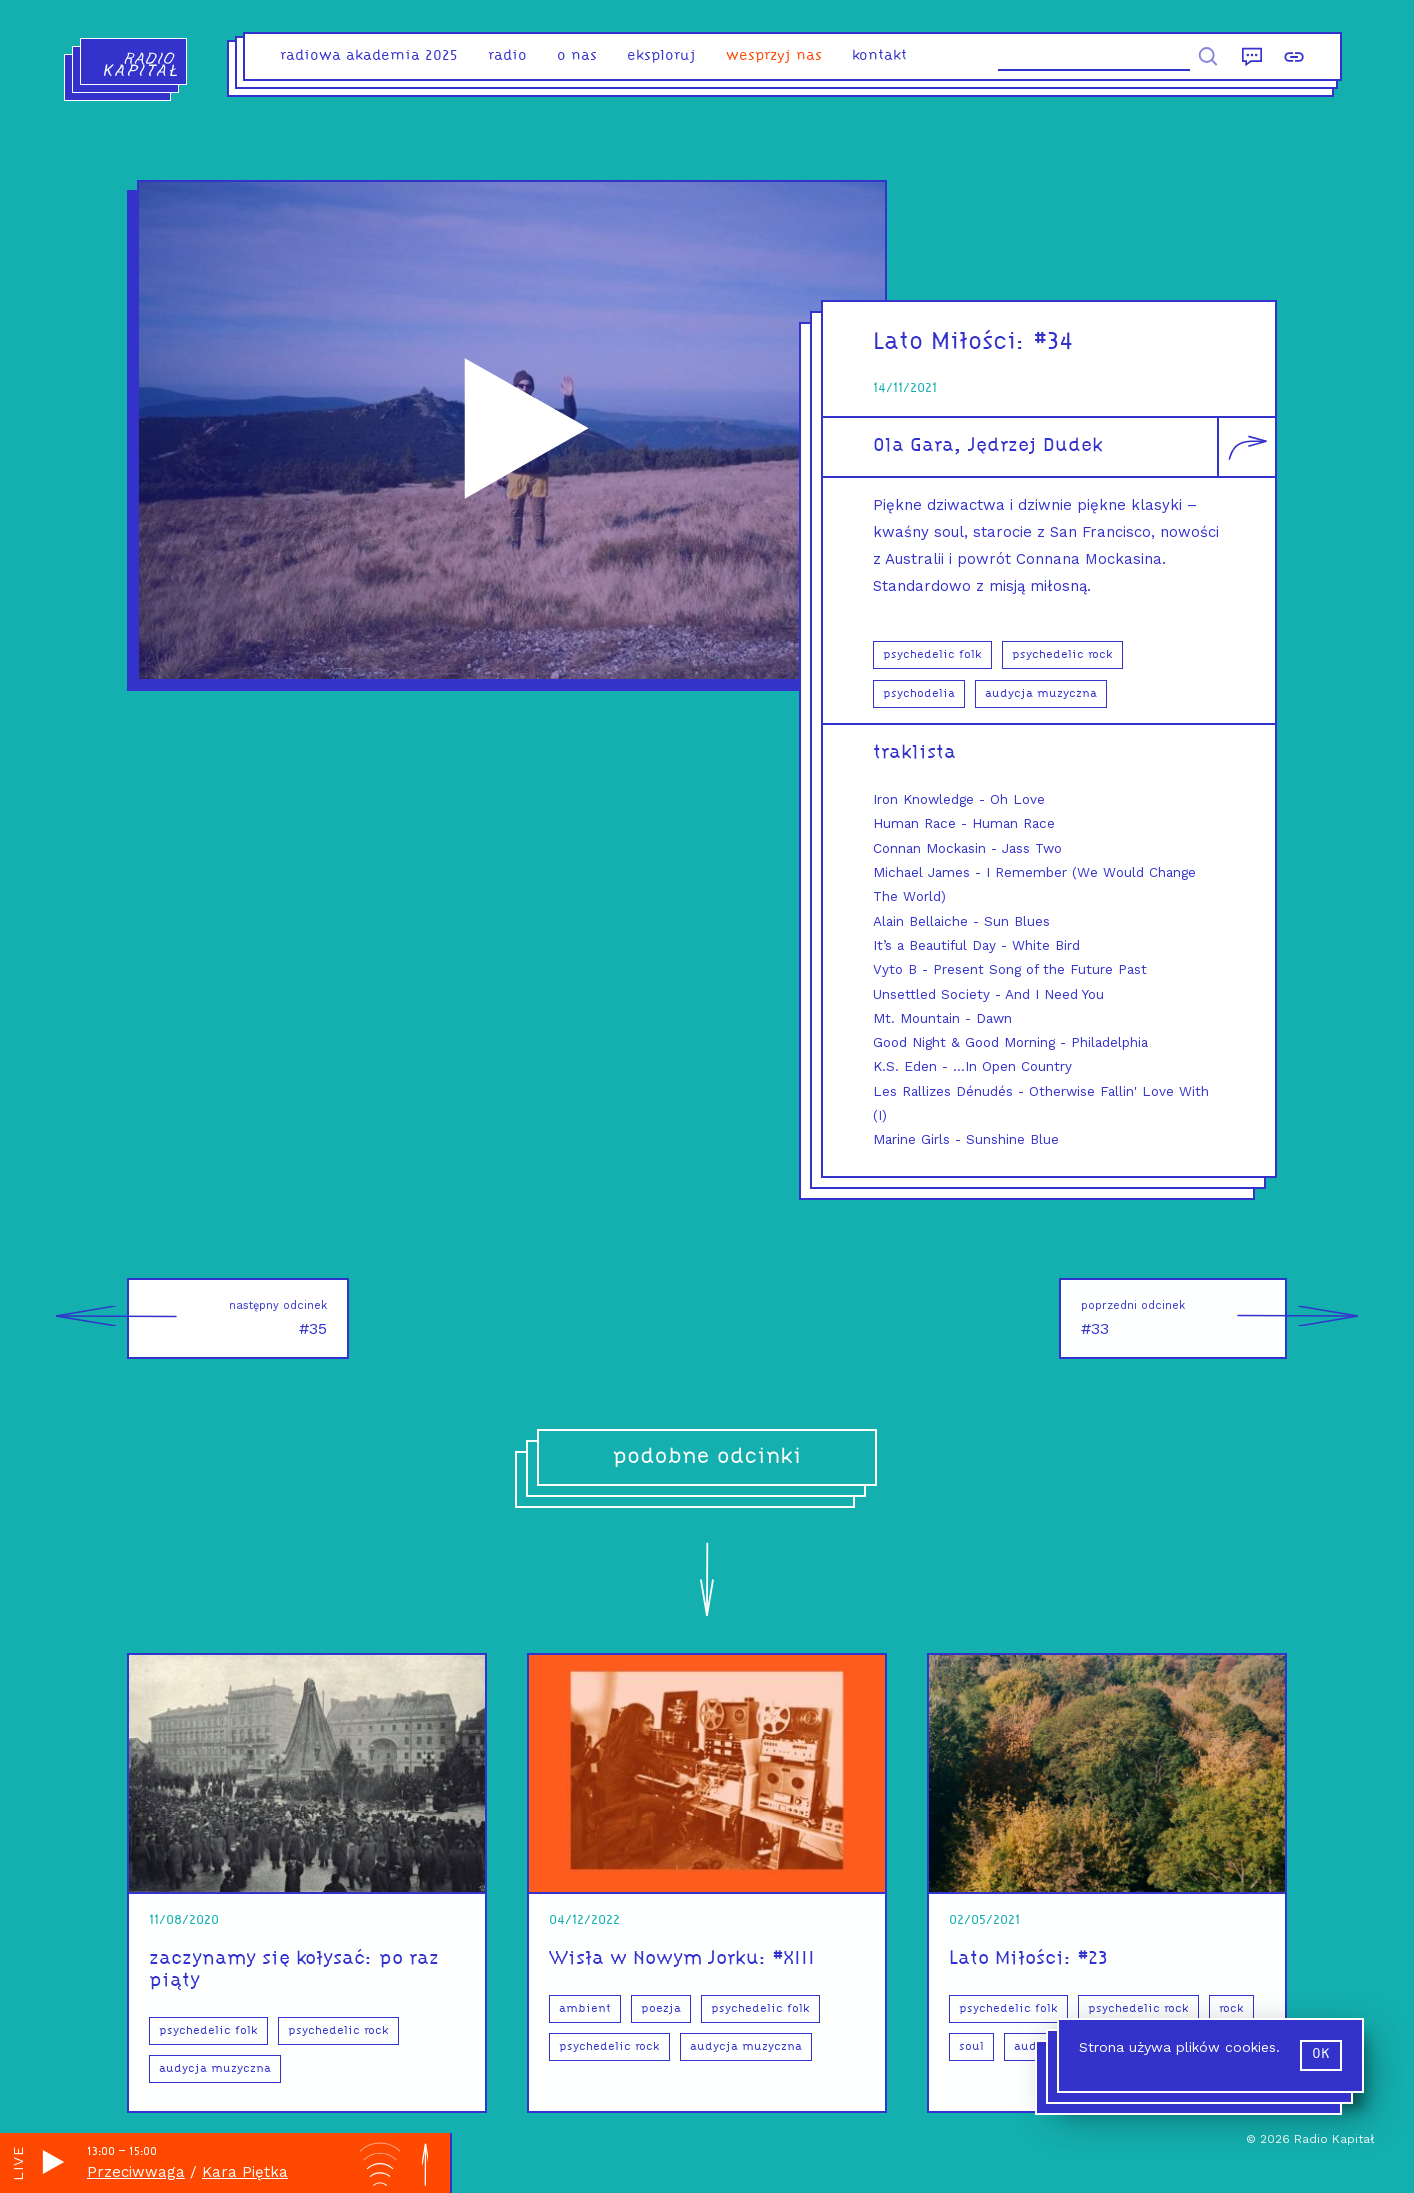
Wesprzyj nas (774, 56)
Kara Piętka (245, 2172)
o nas (577, 56)
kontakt (879, 56)
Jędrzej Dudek (1035, 446)
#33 (1184, 1318)
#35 (227, 1318)
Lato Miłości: (953, 342)
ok (1321, 2054)
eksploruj (661, 56)
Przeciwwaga (136, 2172)
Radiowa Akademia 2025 (369, 56)
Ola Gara (913, 446)
